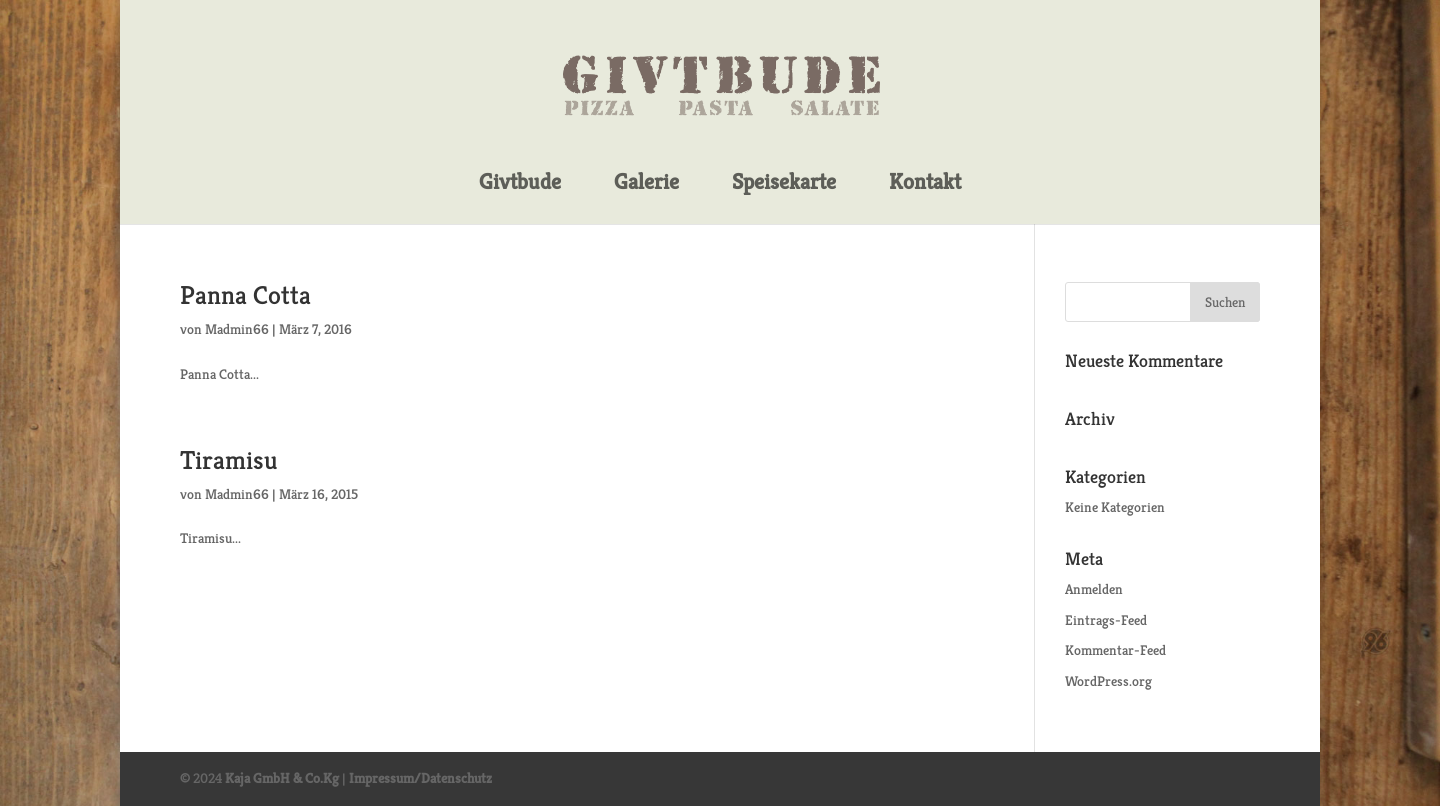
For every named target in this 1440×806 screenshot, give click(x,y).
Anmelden (1094, 589)
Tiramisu (229, 460)
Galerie (646, 183)
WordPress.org (1108, 681)
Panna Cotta (245, 295)
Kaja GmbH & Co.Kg (282, 778)
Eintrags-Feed (1106, 620)
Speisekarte (784, 183)
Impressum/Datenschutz (420, 778)
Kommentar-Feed (1115, 650)
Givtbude (520, 183)
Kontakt (925, 183)
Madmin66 (237, 329)
